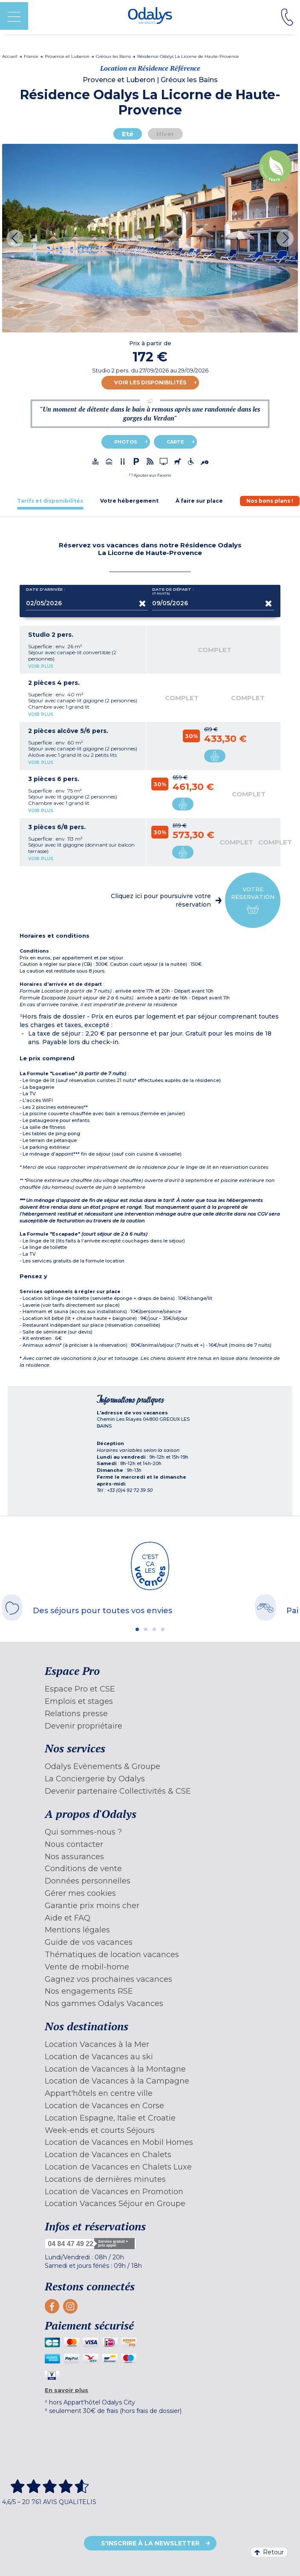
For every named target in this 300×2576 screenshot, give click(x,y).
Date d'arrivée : (45, 591)
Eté (127, 134)
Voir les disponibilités (150, 382)
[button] (150, 475)
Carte (175, 442)
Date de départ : (173, 591)
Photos (125, 442)
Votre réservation (252, 900)
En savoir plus (66, 2390)
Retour (269, 2552)
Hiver (165, 134)
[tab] (50, 501)
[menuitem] (150, 1689)
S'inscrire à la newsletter (150, 2543)
